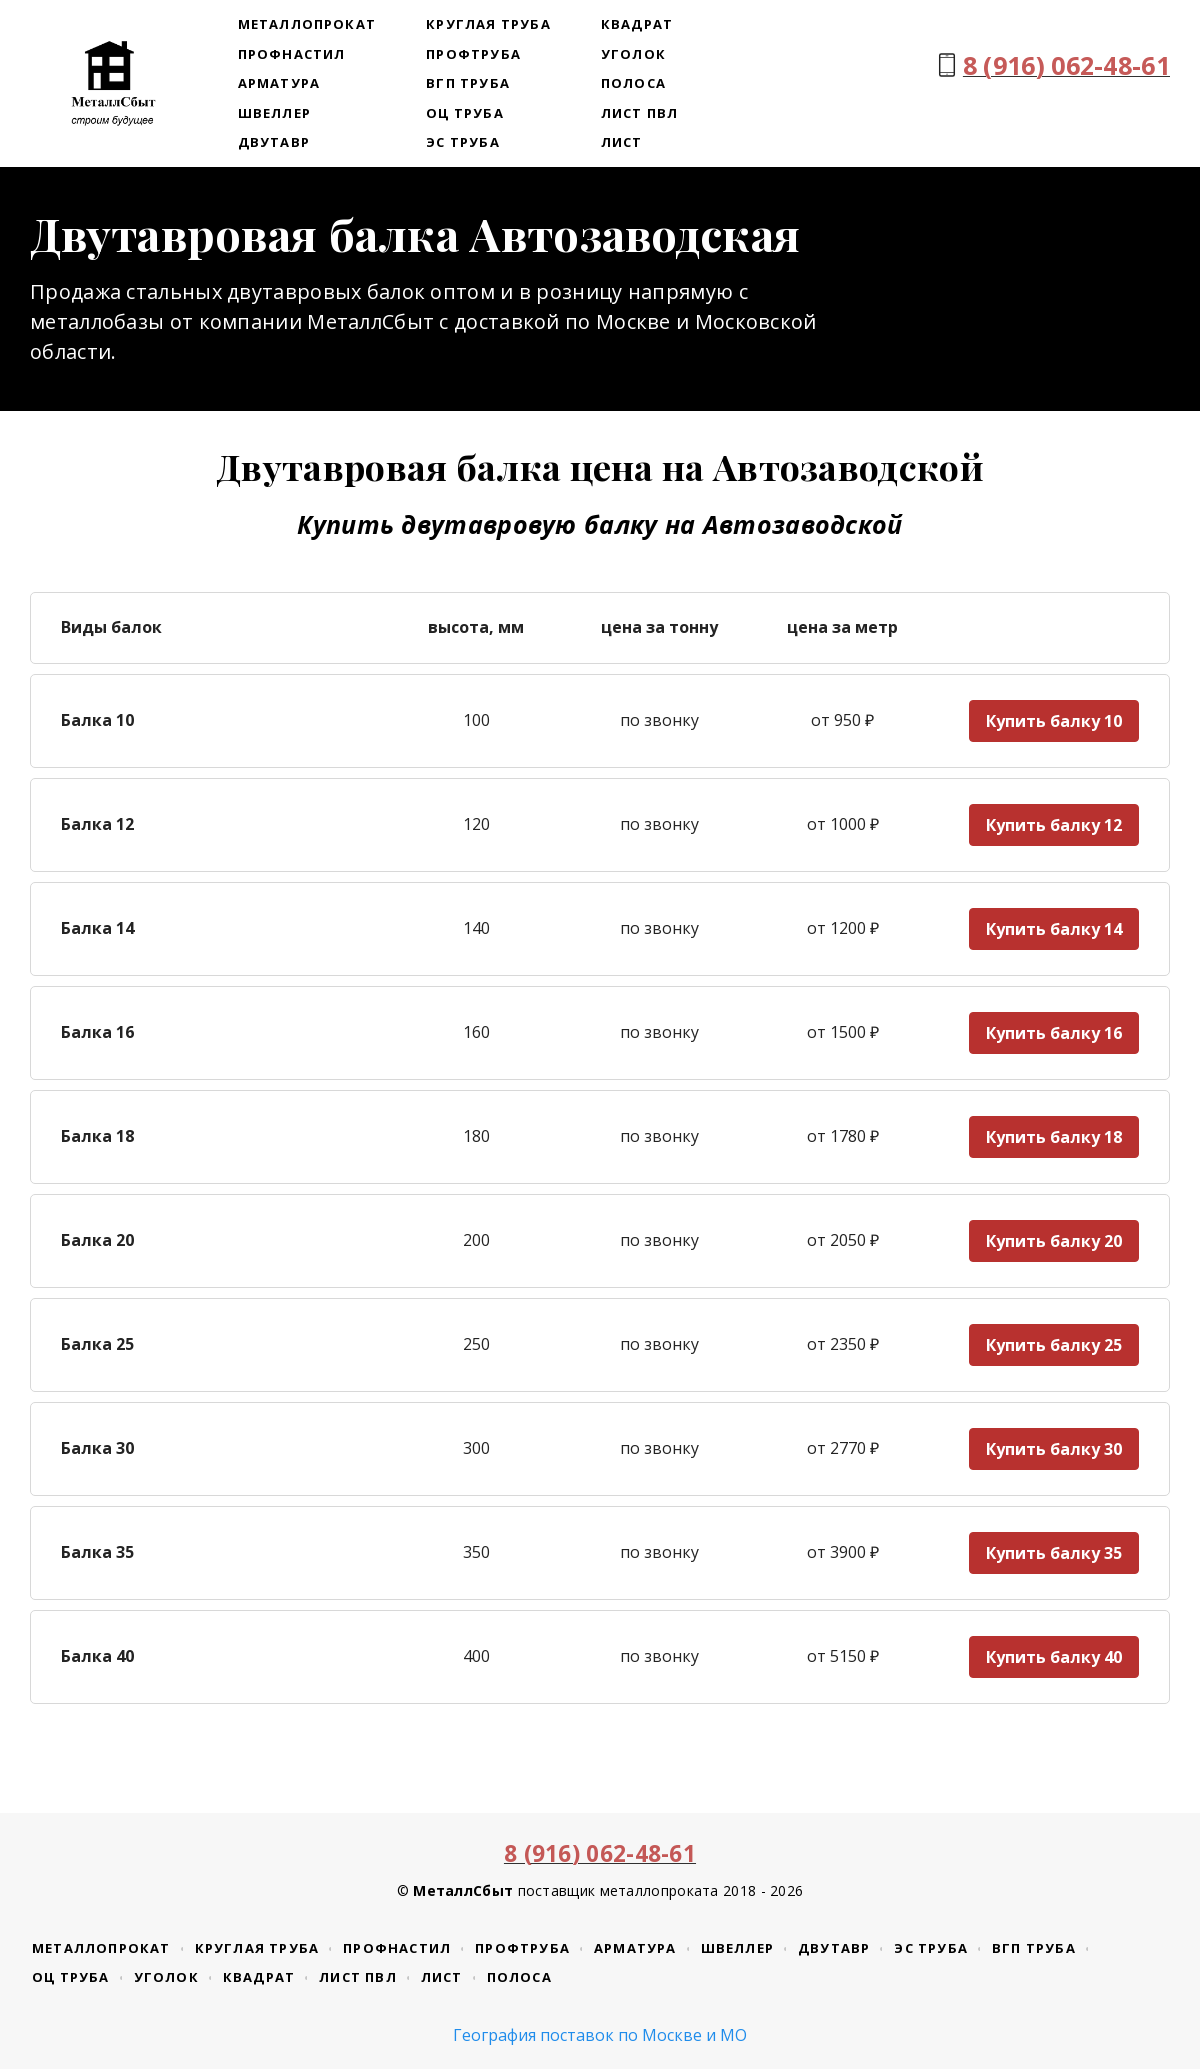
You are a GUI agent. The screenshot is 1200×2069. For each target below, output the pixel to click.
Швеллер (274, 113)
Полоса (633, 83)
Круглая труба (488, 24)
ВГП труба (468, 83)
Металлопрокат (307, 24)
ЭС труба (463, 142)
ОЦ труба (465, 113)
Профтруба (473, 54)
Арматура (279, 83)
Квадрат (637, 24)
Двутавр (274, 142)
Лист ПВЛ (640, 113)
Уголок (633, 54)
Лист (622, 142)
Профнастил (292, 54)
